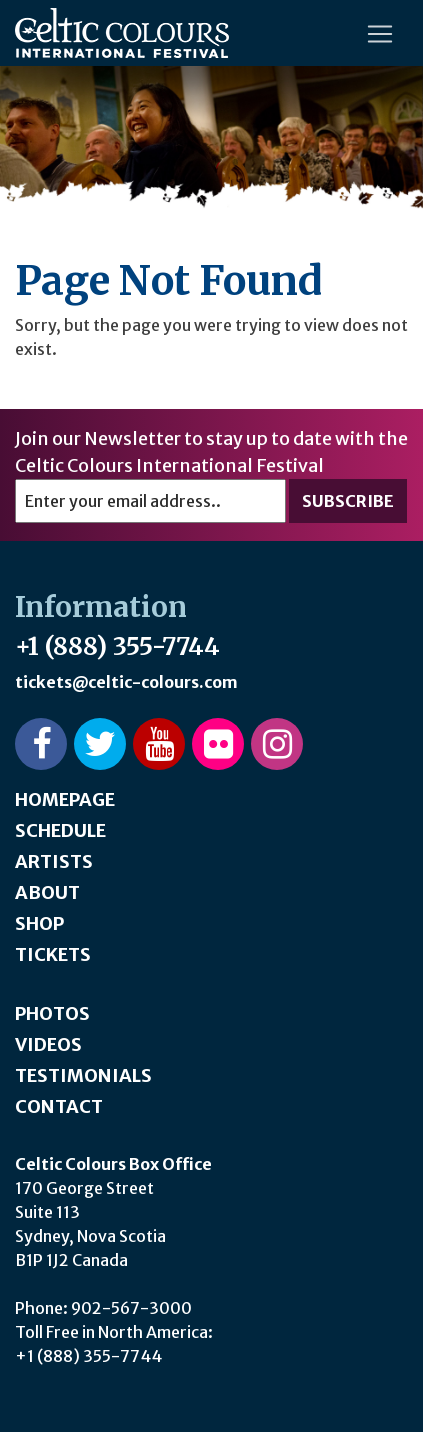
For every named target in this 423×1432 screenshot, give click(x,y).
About (47, 892)
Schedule (60, 830)
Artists (54, 861)
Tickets (53, 954)
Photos (52, 1013)
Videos (48, 1044)
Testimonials (83, 1075)
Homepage (65, 799)
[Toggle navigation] (380, 34)
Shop (39, 923)
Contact (59, 1106)
